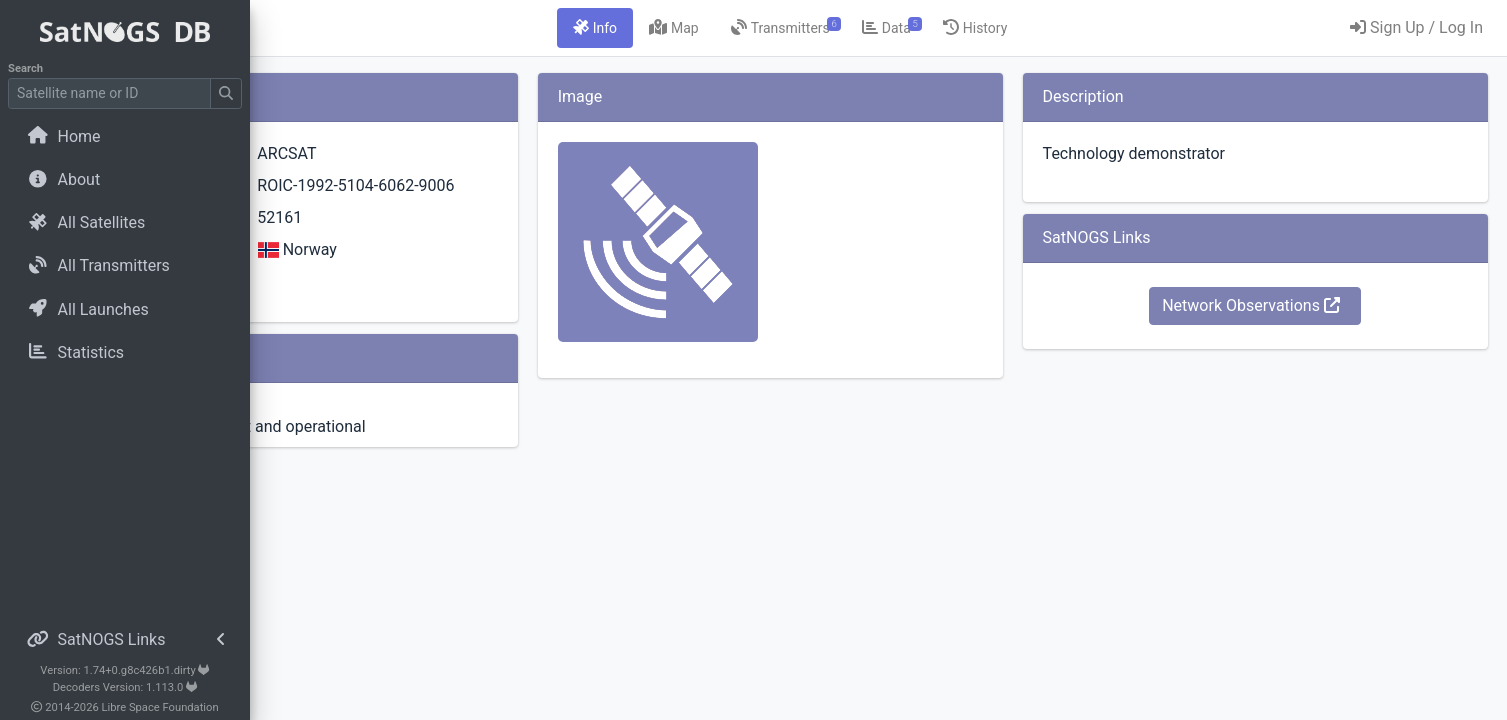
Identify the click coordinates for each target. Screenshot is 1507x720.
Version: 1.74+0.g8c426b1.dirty (124, 670)
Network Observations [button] (1289, 305)
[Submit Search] (226, 93)
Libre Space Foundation (160, 707)
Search (25, 68)
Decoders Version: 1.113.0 (125, 687)
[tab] (707, 28)
